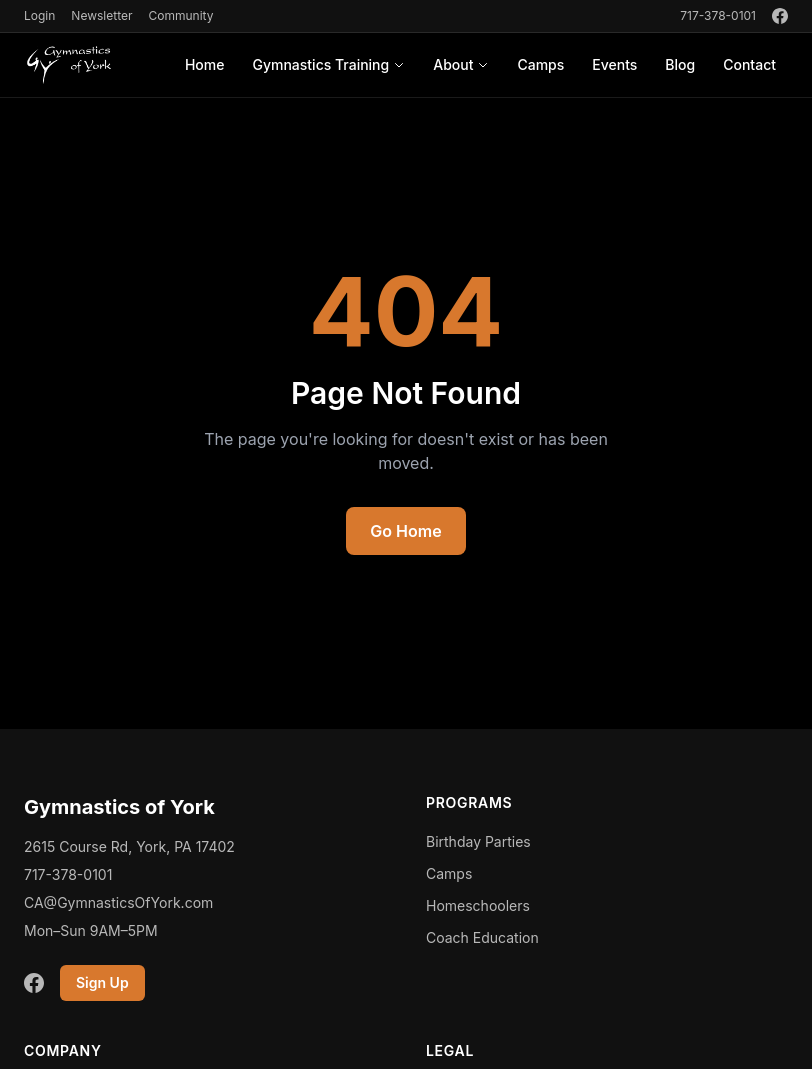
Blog (680, 64)
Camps (540, 64)
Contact (749, 64)
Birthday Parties (478, 841)
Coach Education (482, 937)
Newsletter (101, 15)
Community (180, 15)
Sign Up (102, 982)
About (461, 64)
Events (614, 64)
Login (39, 15)
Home (205, 64)
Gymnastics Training (328, 64)
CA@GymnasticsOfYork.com (118, 902)
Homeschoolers (478, 905)
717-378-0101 (718, 15)
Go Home (405, 531)
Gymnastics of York (119, 807)
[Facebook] (780, 16)
